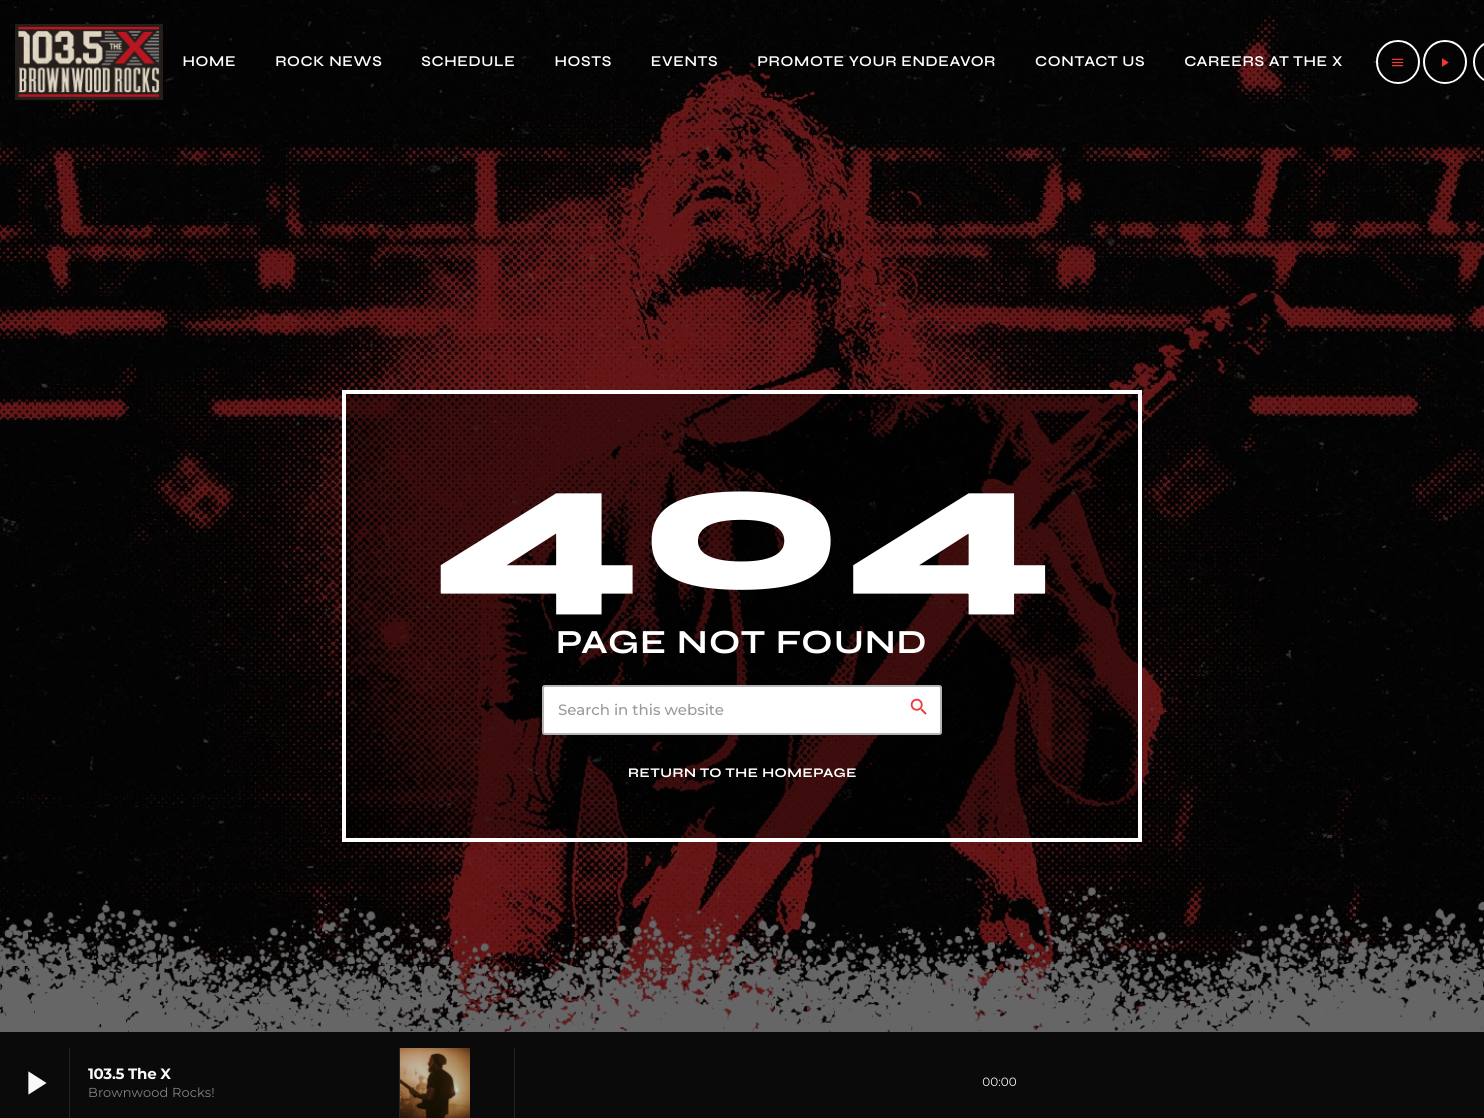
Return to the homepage (742, 773)
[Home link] (89, 62)
